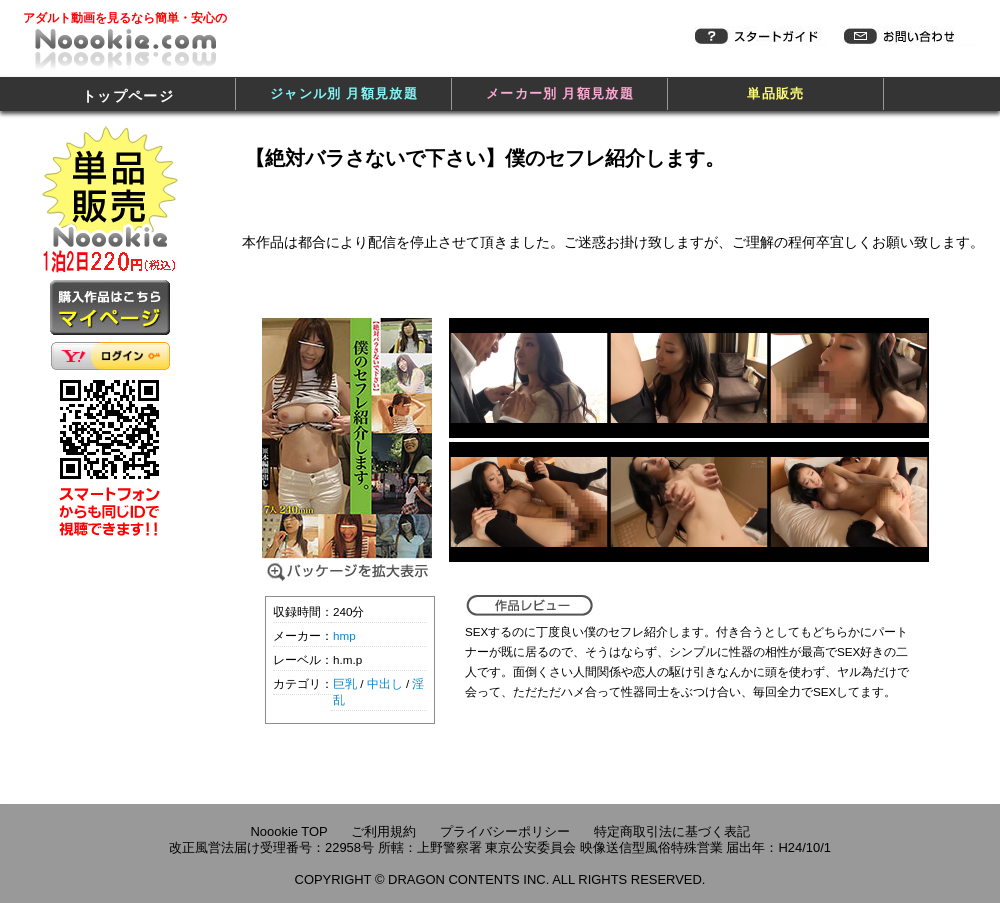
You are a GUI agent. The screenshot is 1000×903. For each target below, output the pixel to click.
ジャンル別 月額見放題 (344, 93)
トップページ (128, 96)
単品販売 (775, 93)
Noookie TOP (288, 831)
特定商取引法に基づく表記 (672, 831)
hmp (344, 635)
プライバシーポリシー (505, 831)
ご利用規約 (383, 831)
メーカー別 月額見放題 (560, 93)
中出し (385, 683)
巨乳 (345, 683)
